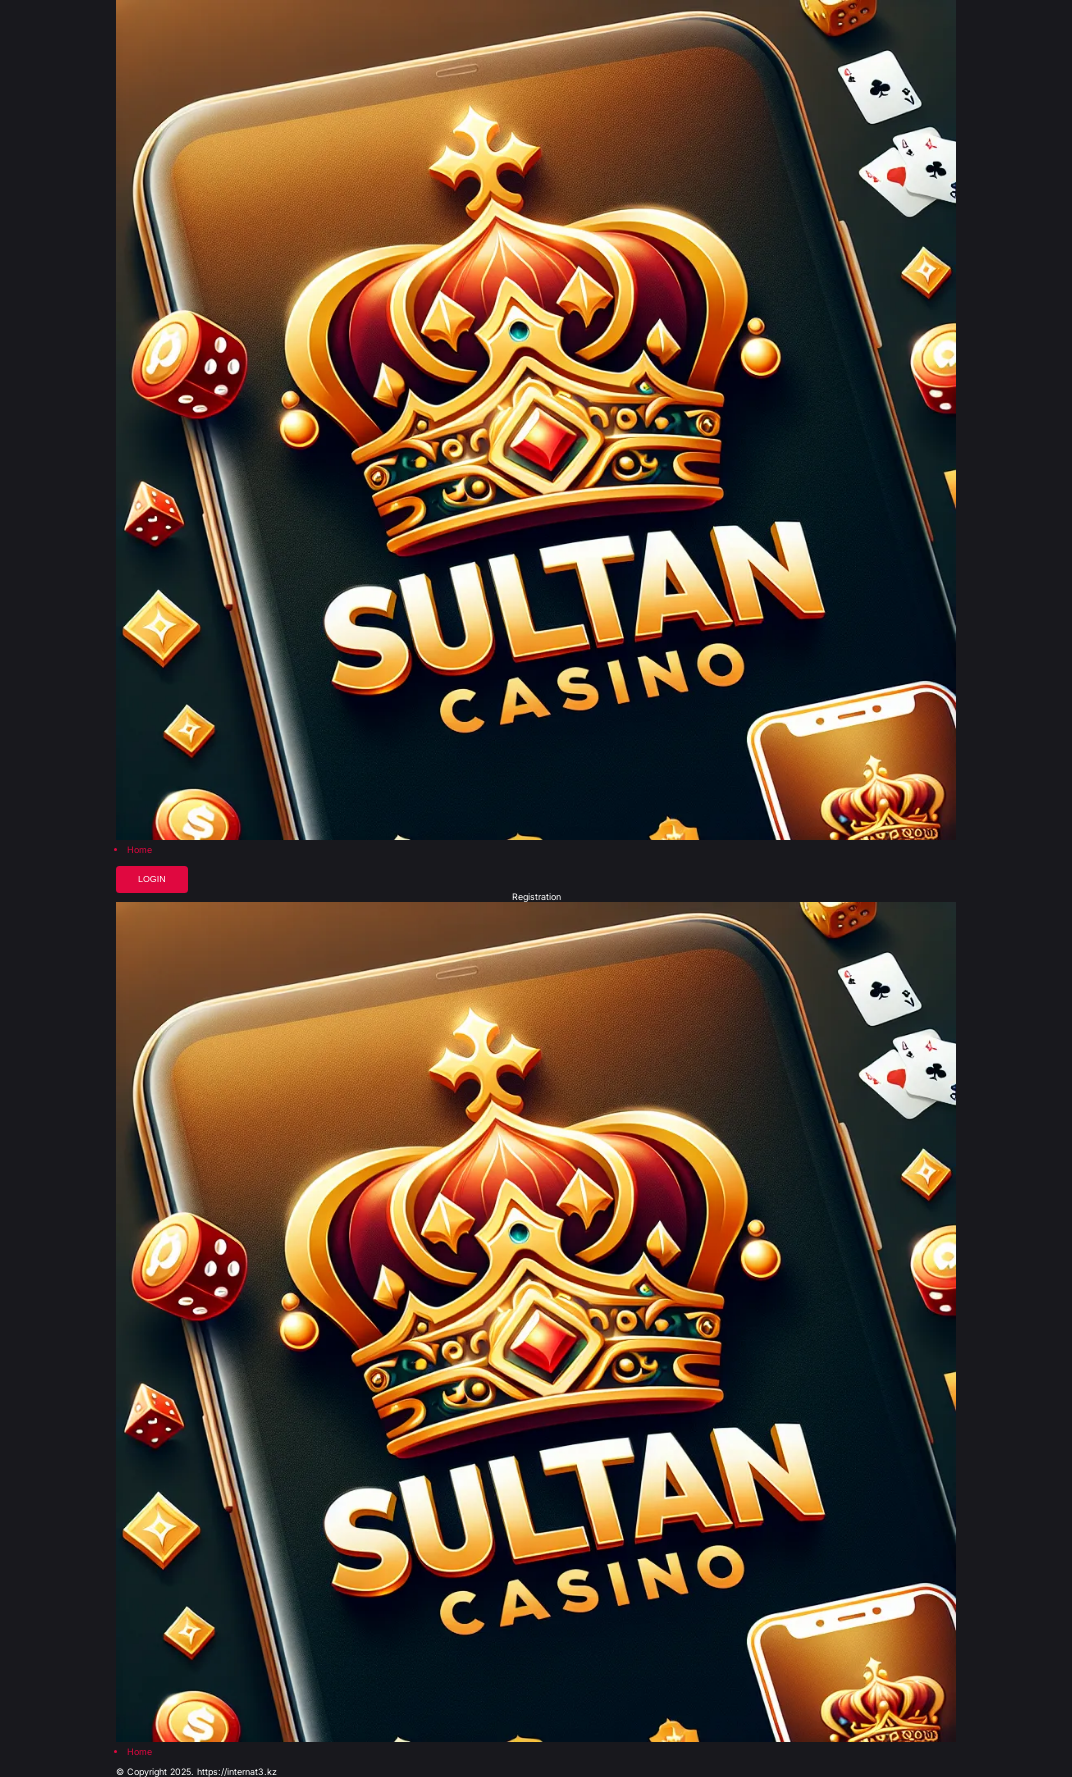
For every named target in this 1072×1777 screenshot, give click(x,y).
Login (152, 879)
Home (139, 850)
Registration (536, 897)
